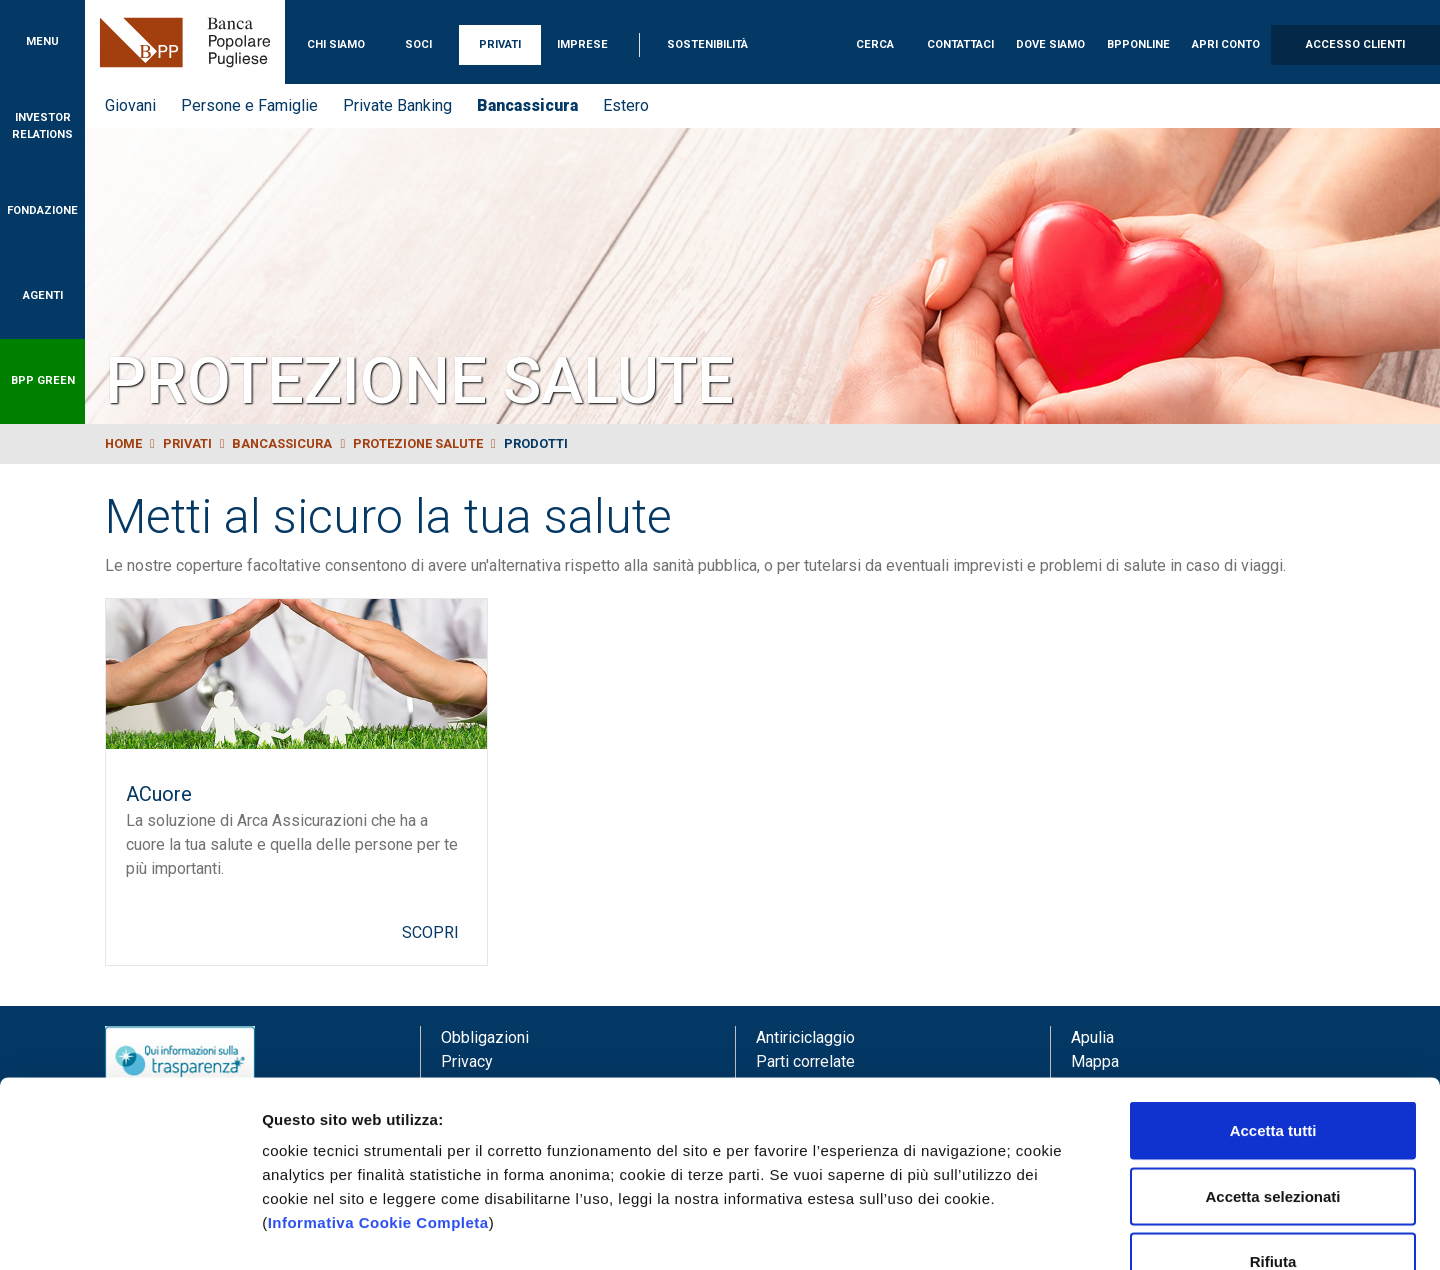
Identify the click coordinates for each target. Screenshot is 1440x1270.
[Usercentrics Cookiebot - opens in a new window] (129, 1231)
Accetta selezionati (1272, 1073)
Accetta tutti (1273, 1007)
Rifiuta (1273, 1138)
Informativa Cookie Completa (378, 1099)
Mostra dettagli (1052, 1230)
